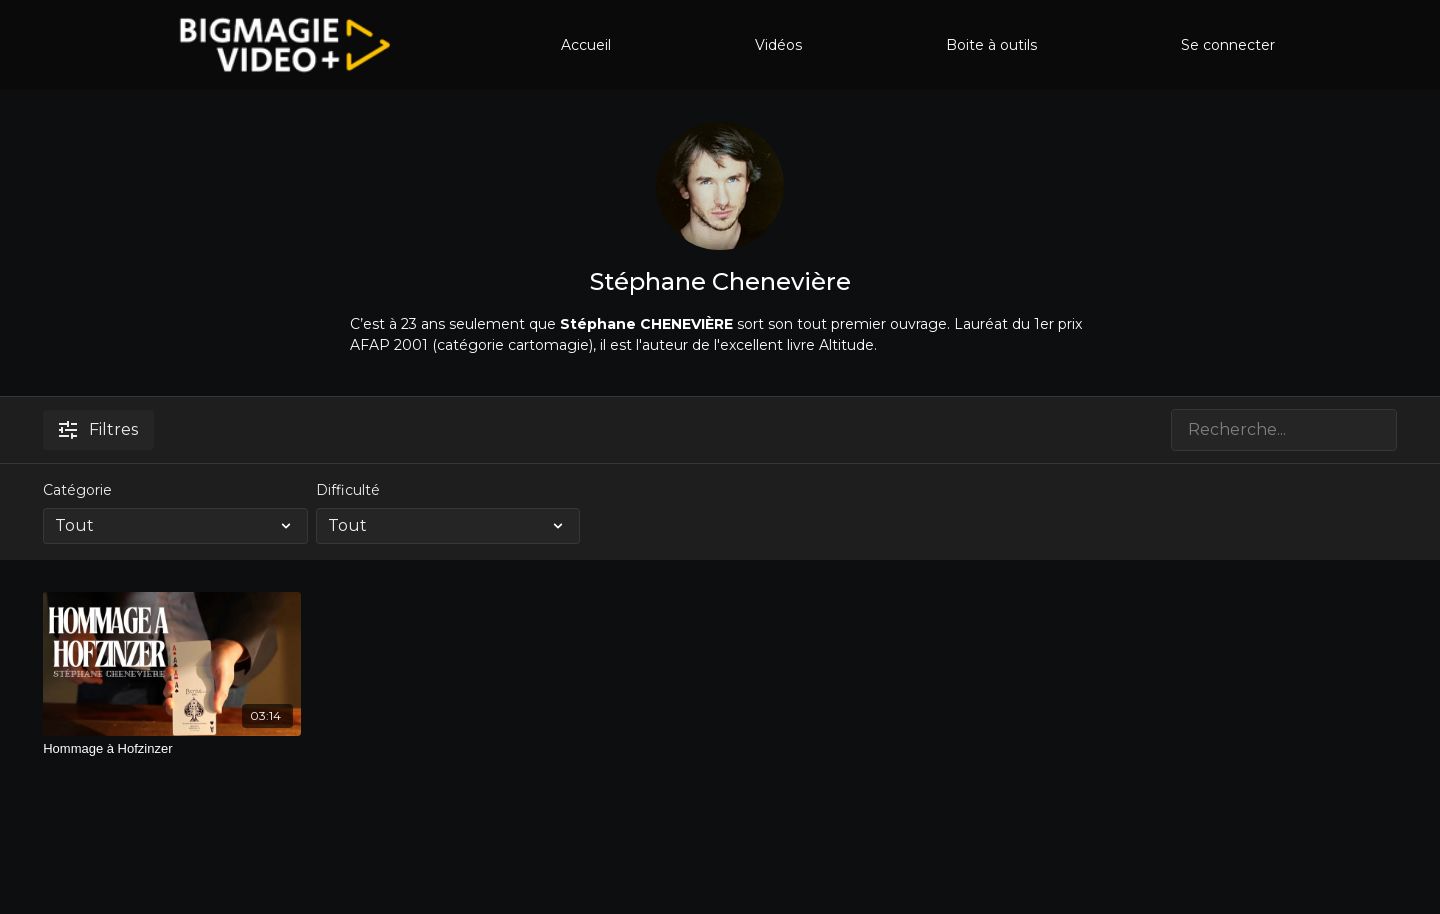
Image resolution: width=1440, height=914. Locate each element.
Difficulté (348, 490)
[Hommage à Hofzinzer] (172, 749)
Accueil (586, 45)
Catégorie (77, 490)
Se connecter (1228, 45)
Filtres (98, 429)
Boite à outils (991, 45)
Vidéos (778, 45)
